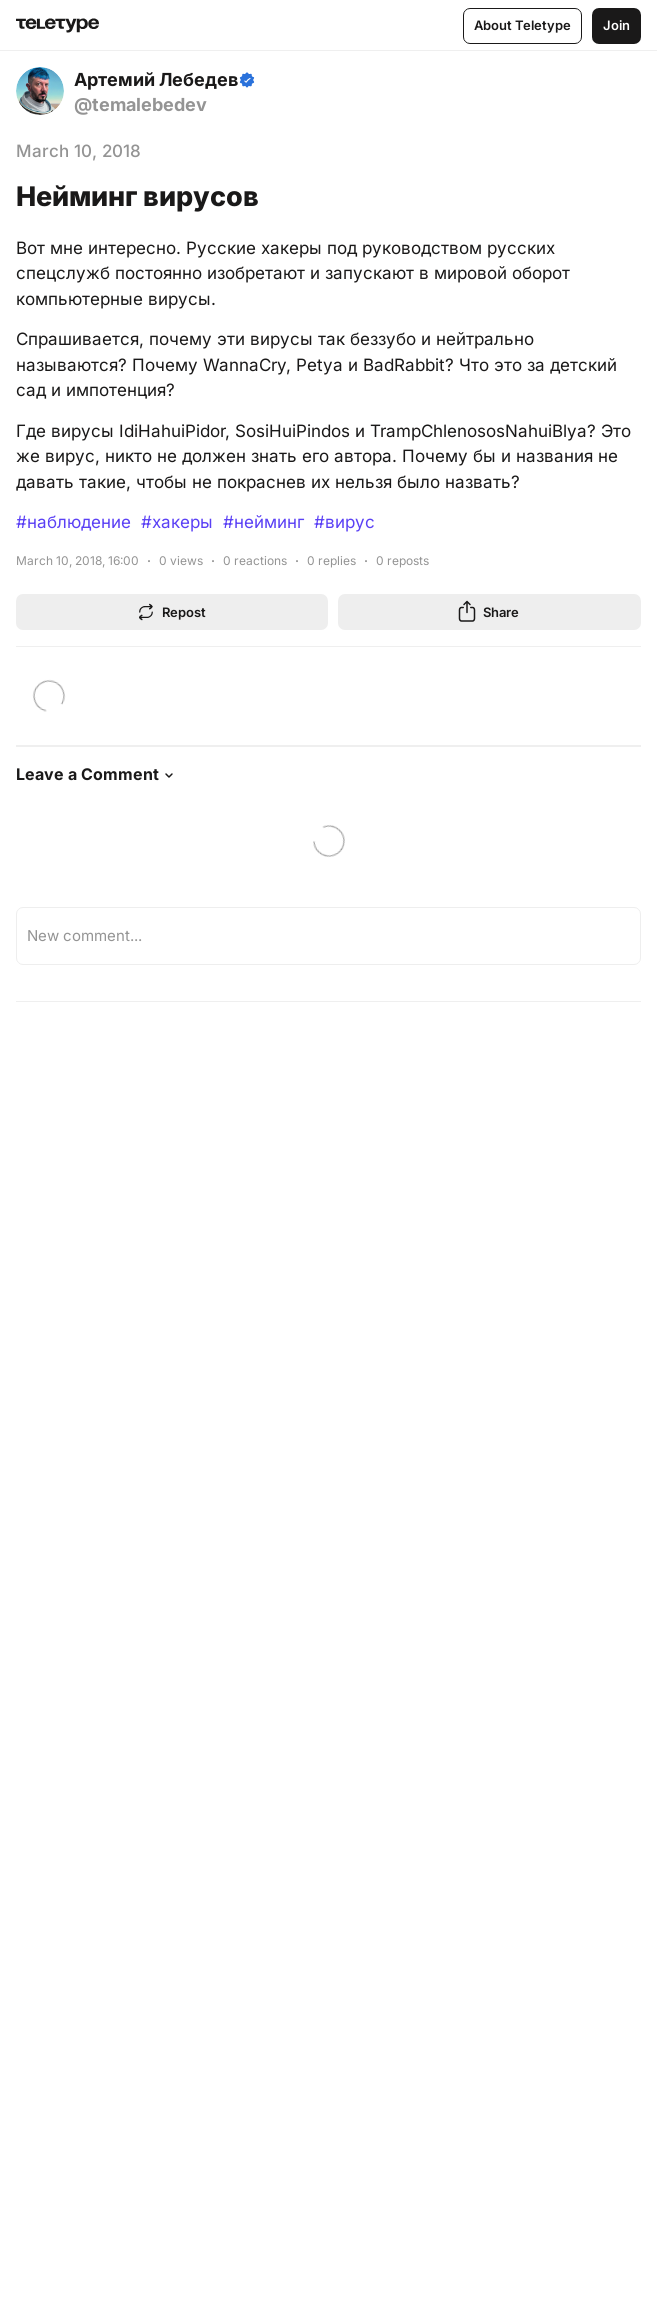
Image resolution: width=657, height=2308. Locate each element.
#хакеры (177, 522)
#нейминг (263, 522)
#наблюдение (73, 522)
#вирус (344, 522)
